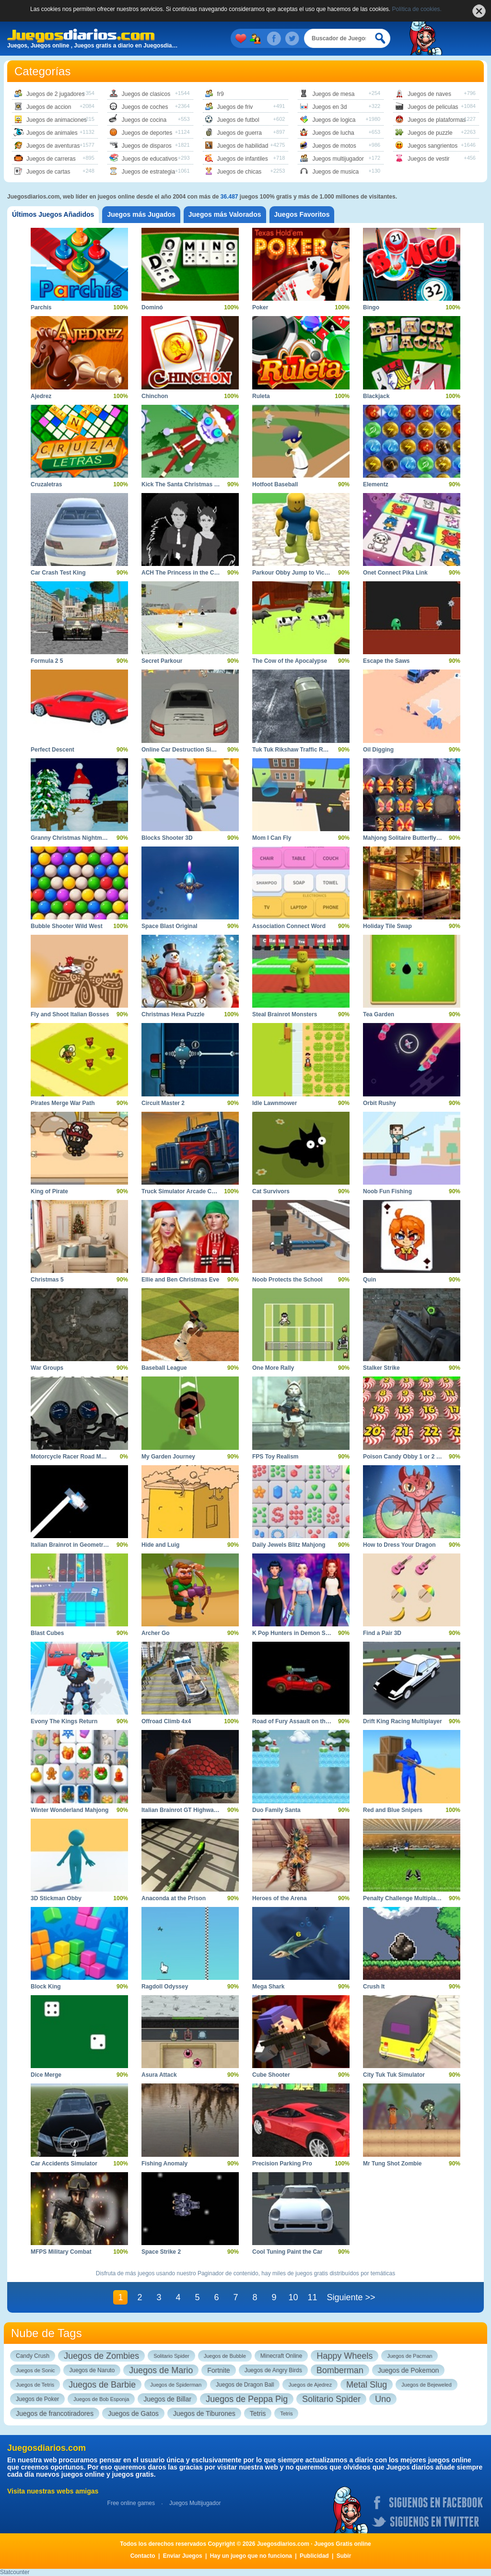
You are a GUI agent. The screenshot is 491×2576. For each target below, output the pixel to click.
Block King (46, 1986)
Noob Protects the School (287, 1279)
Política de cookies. (417, 9)
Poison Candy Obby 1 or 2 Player (408, 1456)
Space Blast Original (169, 926)
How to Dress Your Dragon (399, 1544)
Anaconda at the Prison (173, 1898)
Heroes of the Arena (279, 1898)
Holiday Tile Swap (387, 926)
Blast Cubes (47, 1633)
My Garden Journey (168, 1456)
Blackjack (376, 396)
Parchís (41, 307)
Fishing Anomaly (164, 2163)
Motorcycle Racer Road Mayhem (75, 1456)
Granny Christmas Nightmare (71, 838)
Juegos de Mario (161, 2370)
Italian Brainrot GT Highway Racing (189, 1810)
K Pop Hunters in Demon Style (293, 1633)
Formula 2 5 (47, 661)
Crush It (374, 1986)
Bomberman (339, 2370)
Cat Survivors (271, 1191)
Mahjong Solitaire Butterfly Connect (412, 838)
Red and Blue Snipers (392, 1810)
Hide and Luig (160, 1544)
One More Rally (273, 1367)
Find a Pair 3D (382, 1633)
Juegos (257, 38)
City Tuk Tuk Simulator (394, 2074)
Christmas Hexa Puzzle (172, 1014)
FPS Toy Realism (275, 1456)
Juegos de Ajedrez (310, 2385)
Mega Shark (268, 1986)
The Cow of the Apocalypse (289, 661)
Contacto (142, 2555)
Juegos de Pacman (409, 2356)
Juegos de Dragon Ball (245, 2384)
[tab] (53, 214)
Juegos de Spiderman (175, 2385)
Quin (369, 1279)
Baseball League (164, 1367)
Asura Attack (159, 2074)
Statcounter (14, 2572)
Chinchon (154, 396)
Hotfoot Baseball (275, 484)
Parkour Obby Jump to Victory (293, 572)
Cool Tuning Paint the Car (287, 2251)
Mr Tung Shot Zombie (392, 2163)
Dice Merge (46, 2074)
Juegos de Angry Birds (273, 2370)
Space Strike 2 (161, 2251)
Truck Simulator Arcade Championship (194, 1191)
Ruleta (261, 396)
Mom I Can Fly (271, 838)
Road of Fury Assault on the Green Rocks (309, 1721)
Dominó (152, 307)
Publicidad (314, 2555)
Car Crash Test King (58, 572)
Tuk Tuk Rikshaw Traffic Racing (295, 749)
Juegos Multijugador (195, 2503)
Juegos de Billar (167, 2399)
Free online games (131, 2503)
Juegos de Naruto (92, 2370)
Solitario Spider (171, 2356)
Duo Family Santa (276, 1810)
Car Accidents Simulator (64, 2163)
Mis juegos (242, 38)
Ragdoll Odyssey (164, 1986)
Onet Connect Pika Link (395, 572)
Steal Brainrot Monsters (284, 1014)
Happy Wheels (344, 2356)
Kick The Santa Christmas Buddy (186, 484)
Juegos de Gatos (133, 2413)
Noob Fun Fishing (387, 1191)
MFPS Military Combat (61, 2251)
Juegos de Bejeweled (426, 2385)
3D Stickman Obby (56, 1898)
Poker (260, 307)
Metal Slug (366, 2384)
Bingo (371, 307)
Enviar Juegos (182, 2555)
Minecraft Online (281, 2356)
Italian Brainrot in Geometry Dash (76, 1544)
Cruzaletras (46, 484)
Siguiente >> (351, 2297)
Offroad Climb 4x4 (166, 1721)
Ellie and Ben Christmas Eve (180, 1279)
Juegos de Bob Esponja (101, 2399)
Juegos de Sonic (35, 2370)
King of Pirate (49, 1191)
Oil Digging (378, 749)
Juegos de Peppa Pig (247, 2399)
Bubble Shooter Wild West (67, 926)
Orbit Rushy (379, 1103)
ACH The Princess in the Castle (184, 572)
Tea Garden (378, 1014)
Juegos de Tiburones (204, 2413)
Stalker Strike (381, 1367)
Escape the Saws (386, 661)
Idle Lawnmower (274, 1103)
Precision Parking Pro (282, 2163)
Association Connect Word (289, 926)
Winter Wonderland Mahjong (69, 1810)
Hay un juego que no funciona (251, 2555)
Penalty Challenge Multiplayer (403, 1898)
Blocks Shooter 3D (167, 838)
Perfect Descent (52, 749)
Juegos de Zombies (101, 2356)
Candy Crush (32, 2356)
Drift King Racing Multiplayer (402, 1721)
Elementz (375, 484)
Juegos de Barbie (102, 2384)
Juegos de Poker (37, 2399)
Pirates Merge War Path (63, 1103)
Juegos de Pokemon (408, 2370)
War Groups (47, 1367)
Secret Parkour (161, 661)
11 (312, 2297)
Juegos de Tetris (35, 2385)
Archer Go (155, 1633)
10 (293, 2297)
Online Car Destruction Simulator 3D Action (200, 749)
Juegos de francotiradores (55, 2413)
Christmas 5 (47, 1279)
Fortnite (218, 2370)
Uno (383, 2399)
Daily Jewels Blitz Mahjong (289, 1544)
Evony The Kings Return (64, 1721)
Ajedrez (41, 396)
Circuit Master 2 (163, 1103)
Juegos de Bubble (225, 2356)
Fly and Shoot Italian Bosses (70, 1014)
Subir (344, 2555)
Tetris (258, 2413)
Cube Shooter (271, 2074)
